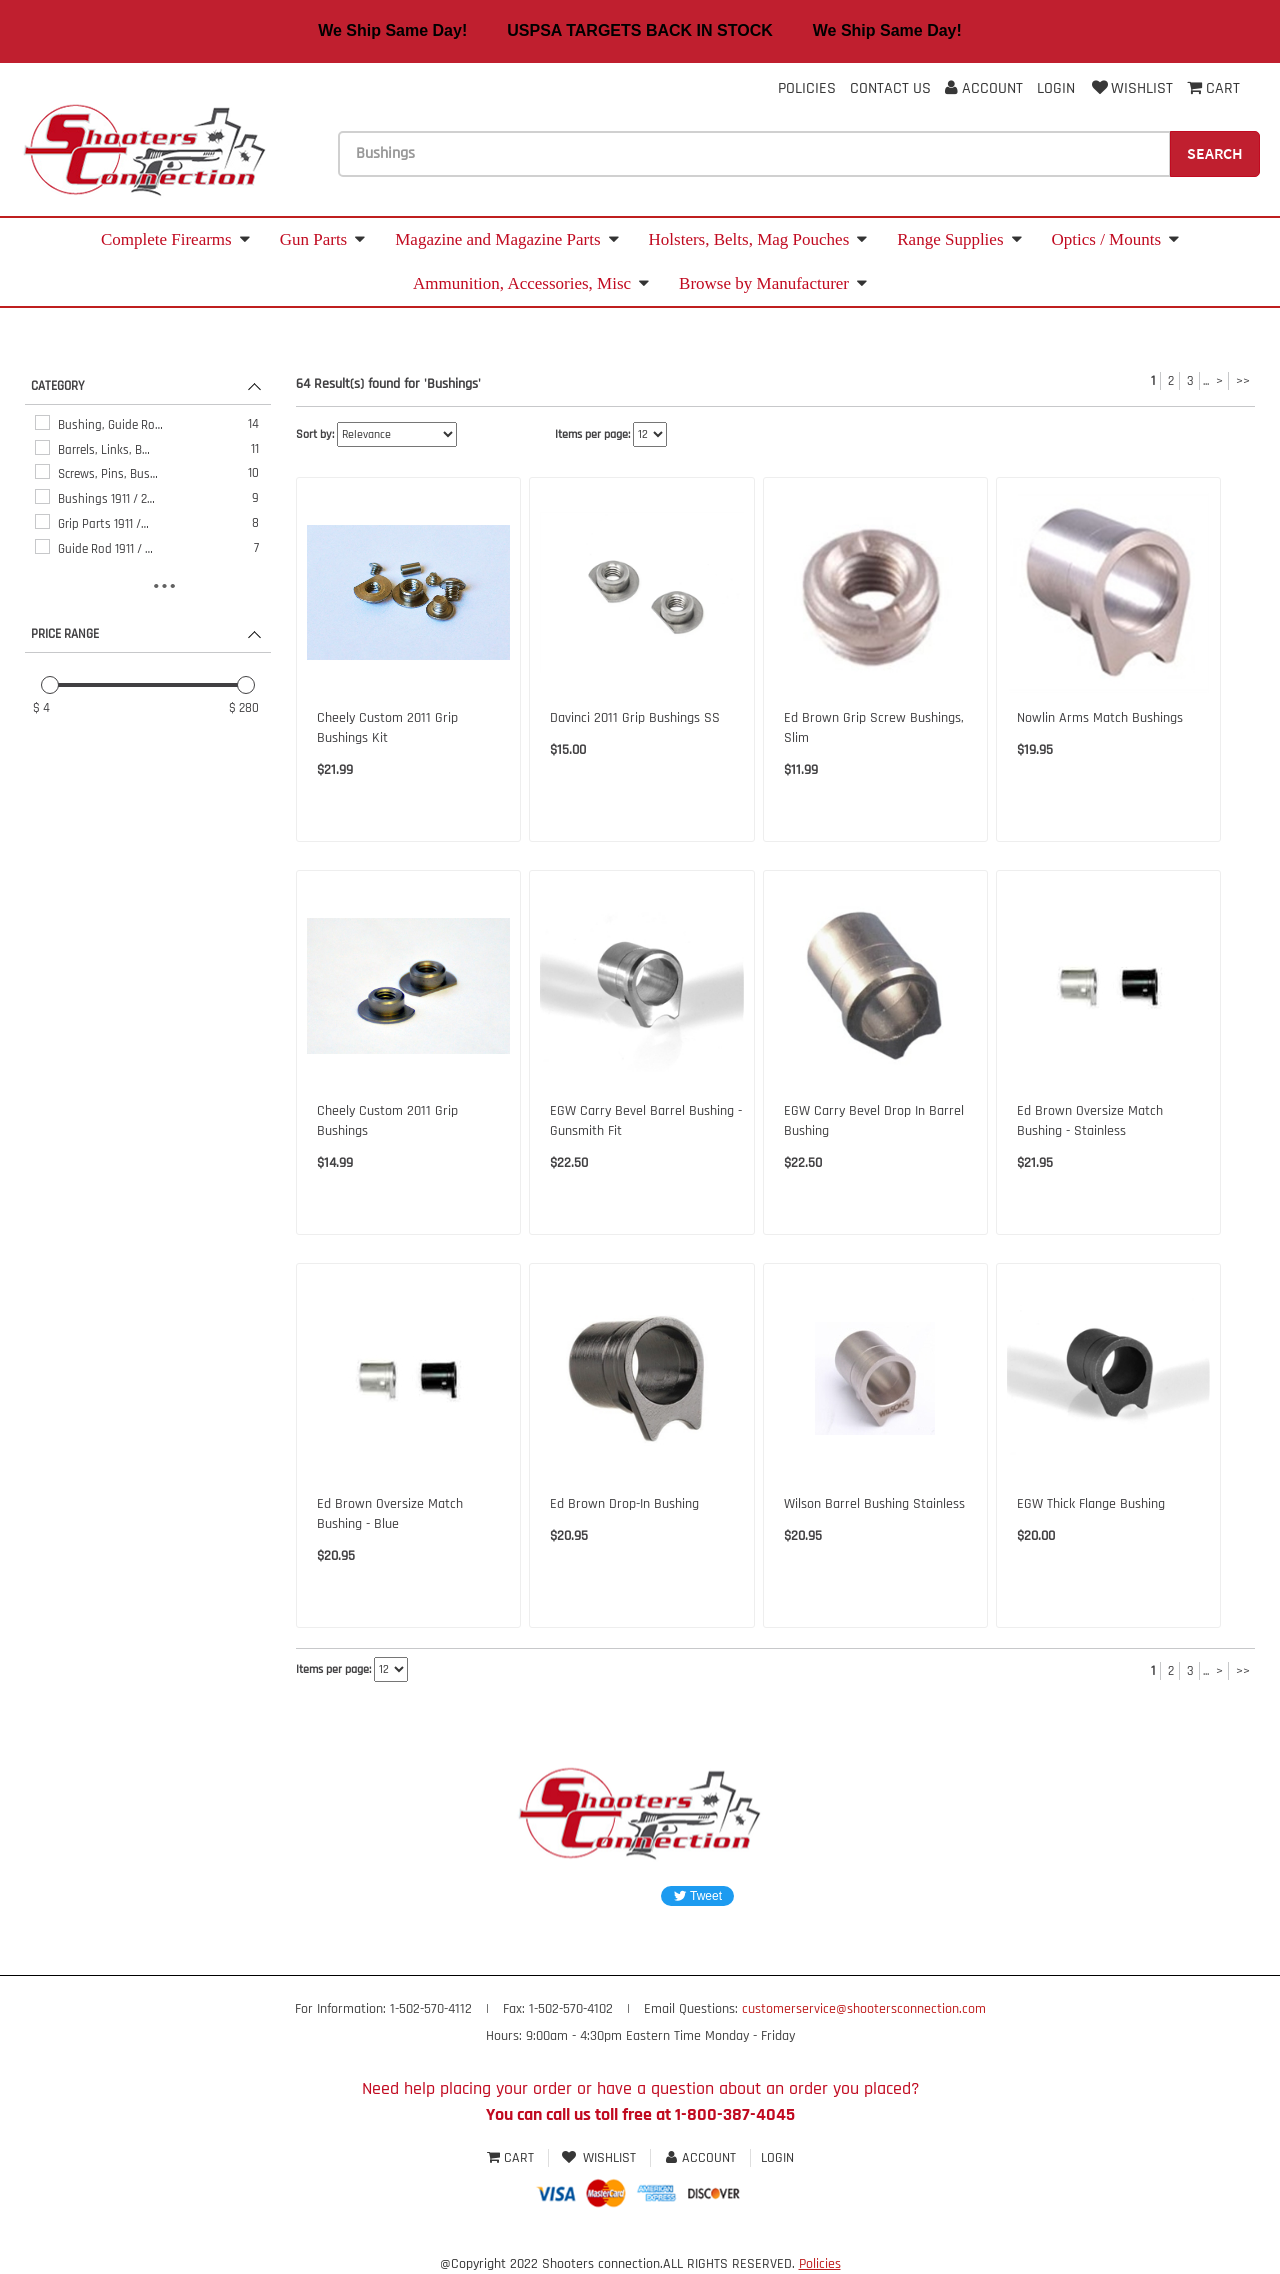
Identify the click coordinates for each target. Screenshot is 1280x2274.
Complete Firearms (175, 239)
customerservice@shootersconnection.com (864, 2009)
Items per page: (592, 434)
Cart (512, 2158)
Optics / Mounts (1116, 239)
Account (984, 88)
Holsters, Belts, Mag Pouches (758, 239)
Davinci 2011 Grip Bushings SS (635, 718)
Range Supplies (959, 239)
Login (1056, 88)
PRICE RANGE (65, 634)
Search (1215, 153)
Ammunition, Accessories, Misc (531, 283)
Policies (807, 88)
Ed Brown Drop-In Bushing (624, 1504)
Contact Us (890, 88)
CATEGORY (58, 386)
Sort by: (315, 434)
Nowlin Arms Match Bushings (1100, 718)
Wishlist (1131, 88)
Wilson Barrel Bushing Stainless (874, 1504)
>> (1243, 381)
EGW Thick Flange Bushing (1091, 1504)
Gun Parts (323, 239)
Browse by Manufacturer (773, 283)
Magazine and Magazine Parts (506, 239)
